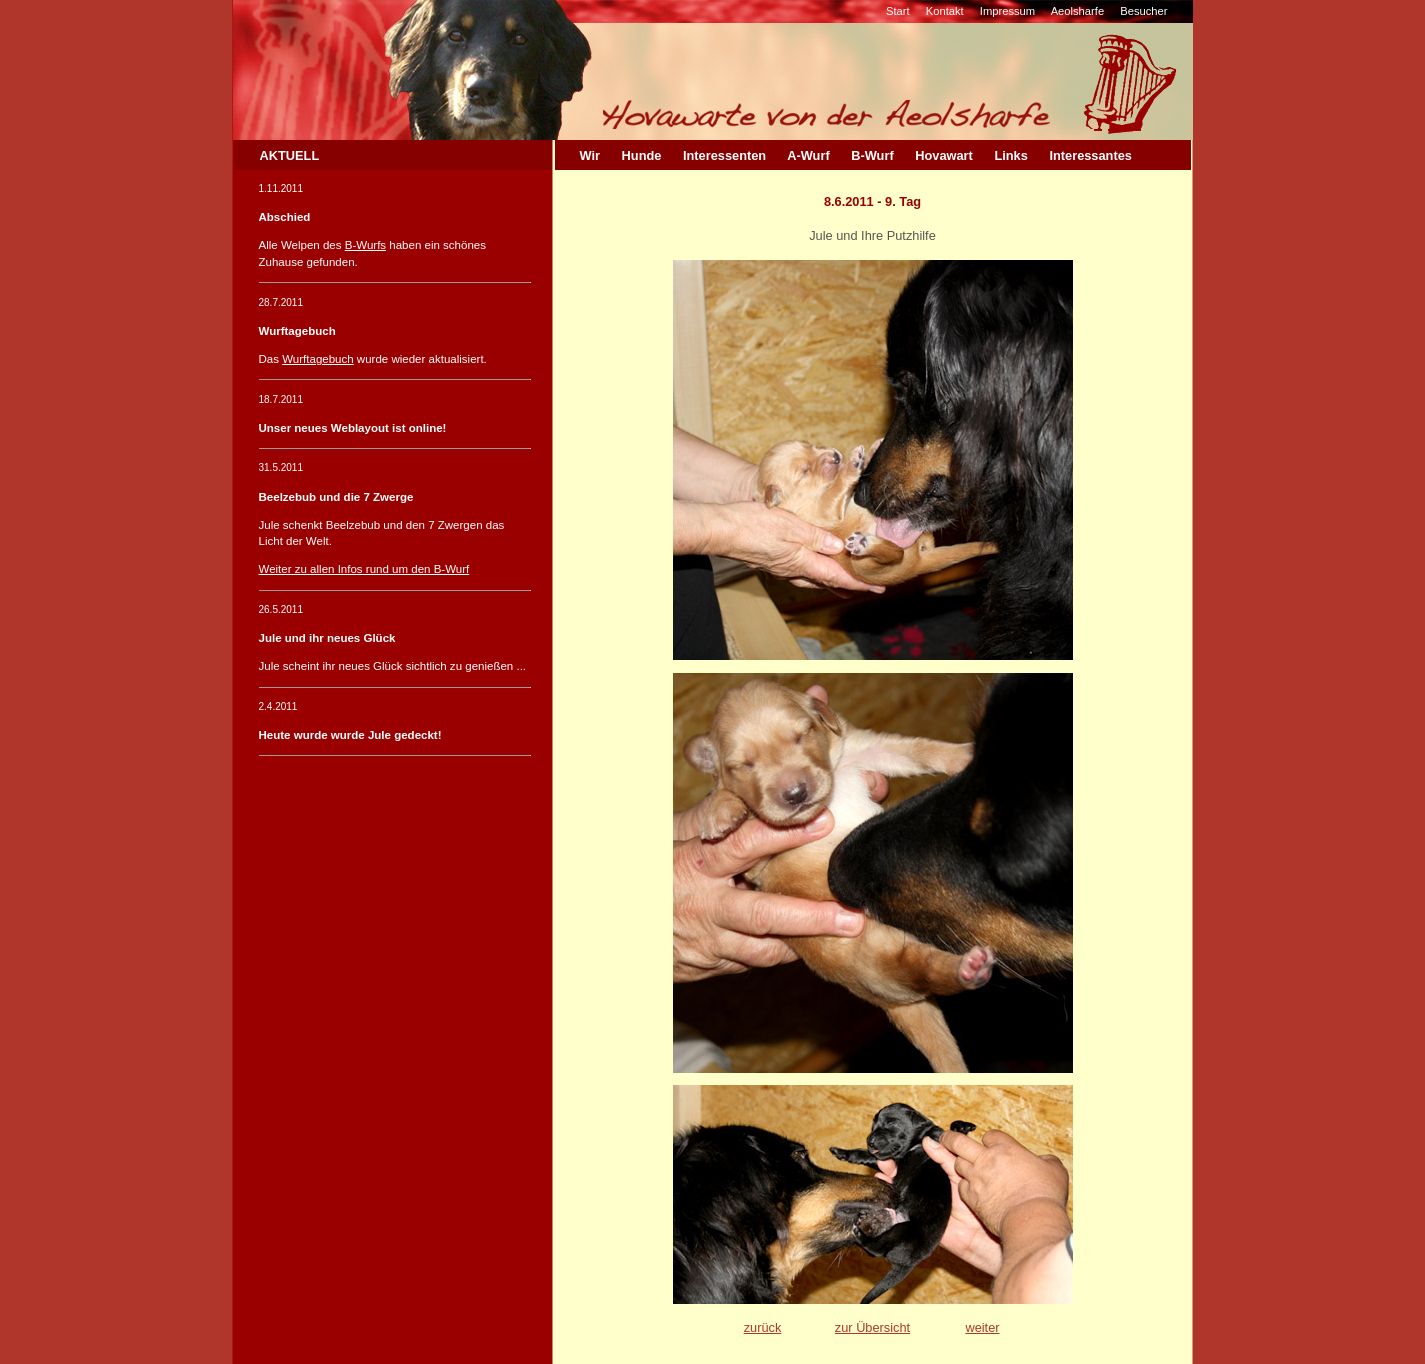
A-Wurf (808, 155)
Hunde (642, 155)
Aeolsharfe (1078, 11)
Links (1010, 155)
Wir (590, 155)
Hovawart (944, 155)
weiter (982, 1327)
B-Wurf (872, 155)
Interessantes (1090, 155)
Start (898, 11)
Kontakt (945, 11)
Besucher (1143, 11)
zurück (763, 1327)
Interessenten (724, 155)
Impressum (1007, 11)
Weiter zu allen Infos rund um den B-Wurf (364, 569)
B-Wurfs (365, 245)
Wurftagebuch (317, 359)
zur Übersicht (872, 1327)
